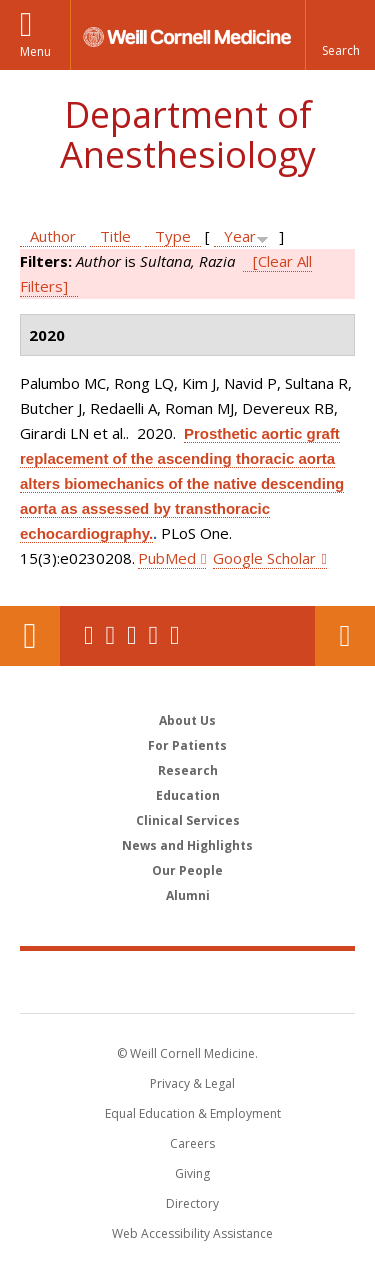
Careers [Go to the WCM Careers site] (192, 1143)
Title (115, 236)
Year (240, 236)
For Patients (187, 745)
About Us (187, 720)
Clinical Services (188, 820)
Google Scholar (264, 558)
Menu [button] (35, 51)
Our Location (30, 636)
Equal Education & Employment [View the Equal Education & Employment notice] (193, 1113)
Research (188, 770)
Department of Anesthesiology (188, 134)
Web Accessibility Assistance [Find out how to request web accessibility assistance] (192, 1233)
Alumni (188, 895)
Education (188, 795)
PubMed (167, 558)
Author (53, 236)
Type (173, 236)
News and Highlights (187, 845)
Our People (187, 870)
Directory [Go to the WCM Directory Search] (192, 1203)
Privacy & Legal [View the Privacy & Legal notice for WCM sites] (192, 1083)
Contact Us (345, 636)
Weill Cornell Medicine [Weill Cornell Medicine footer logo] (188, 981)
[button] (340, 35)
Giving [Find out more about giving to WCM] (192, 1173)
